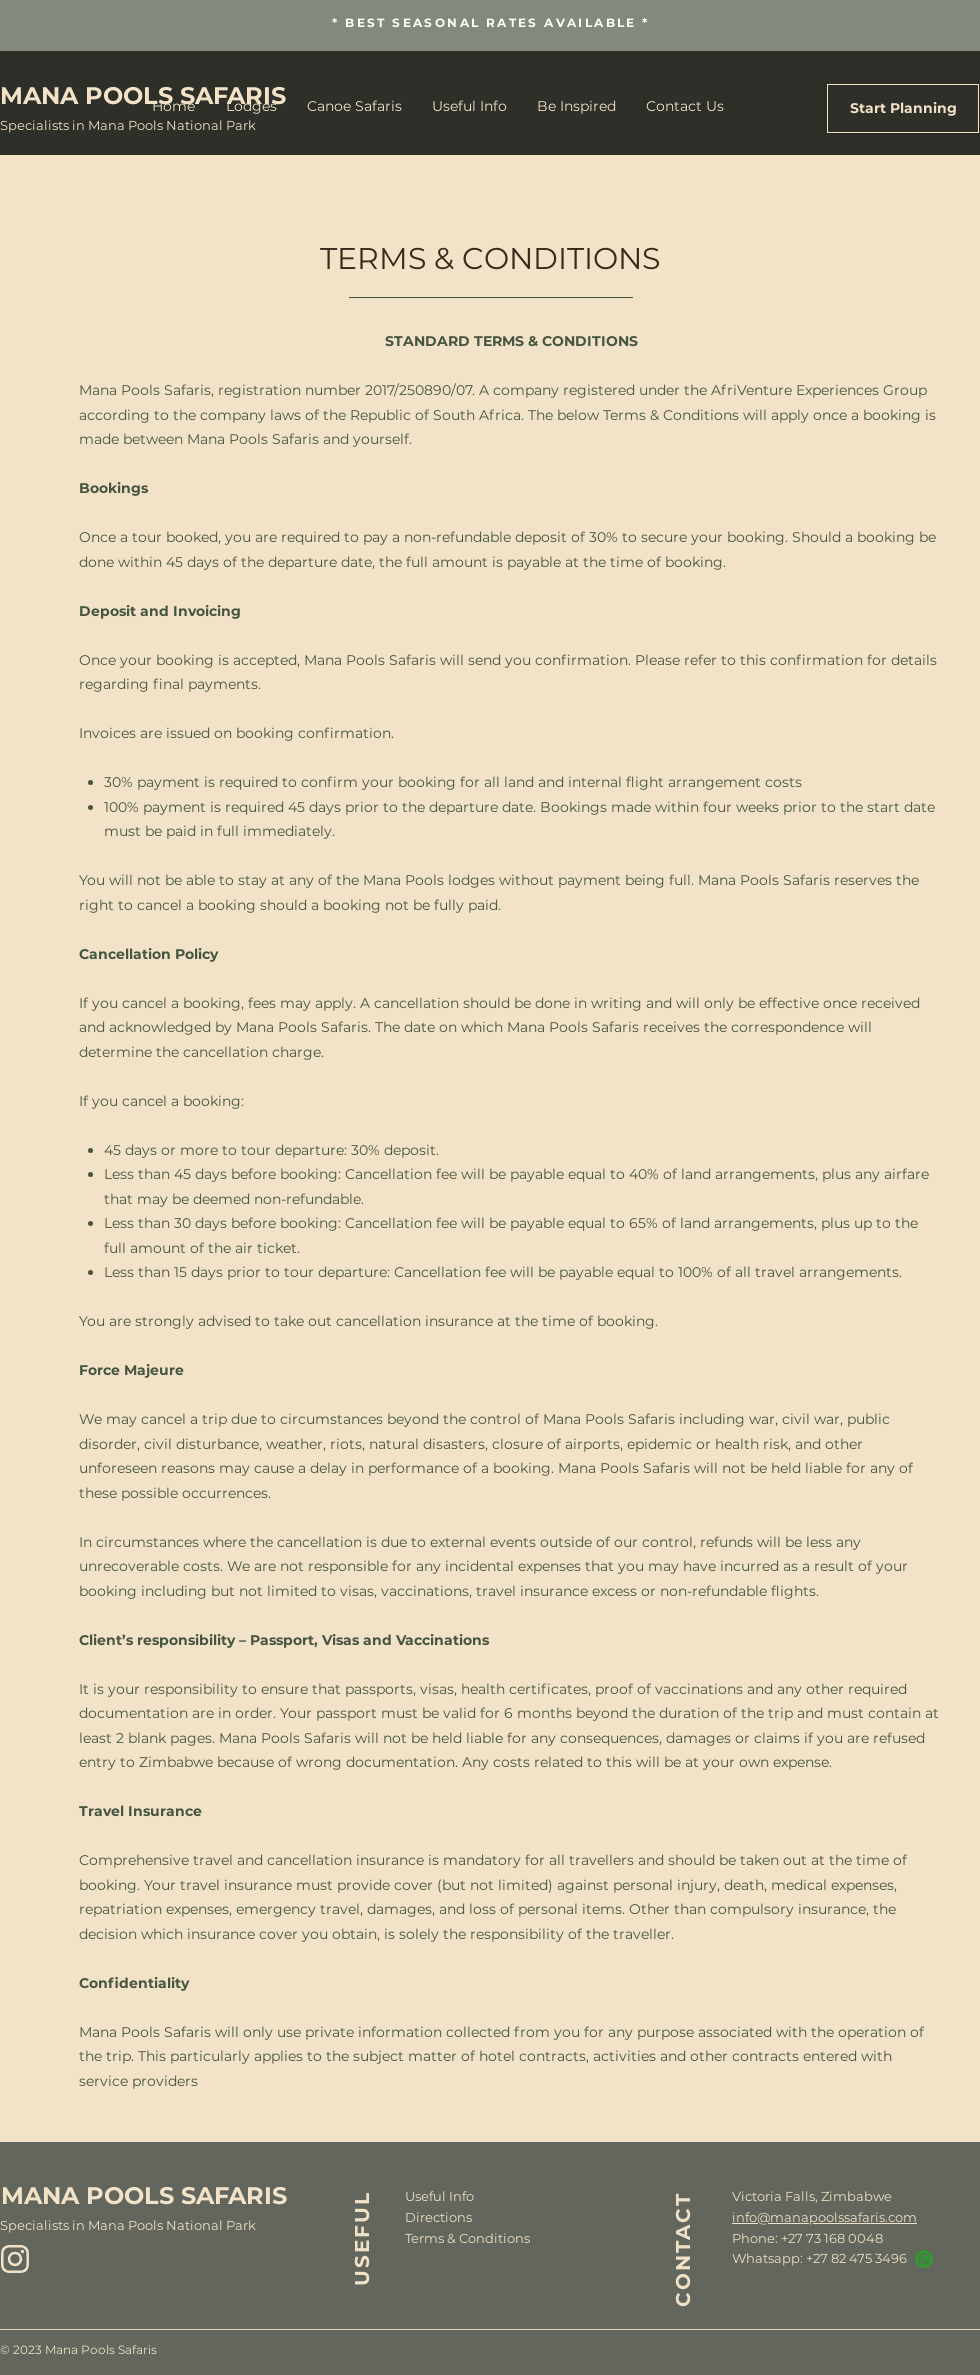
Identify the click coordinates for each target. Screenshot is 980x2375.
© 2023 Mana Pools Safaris (78, 2349)
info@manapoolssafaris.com (824, 2217)
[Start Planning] (903, 108)
